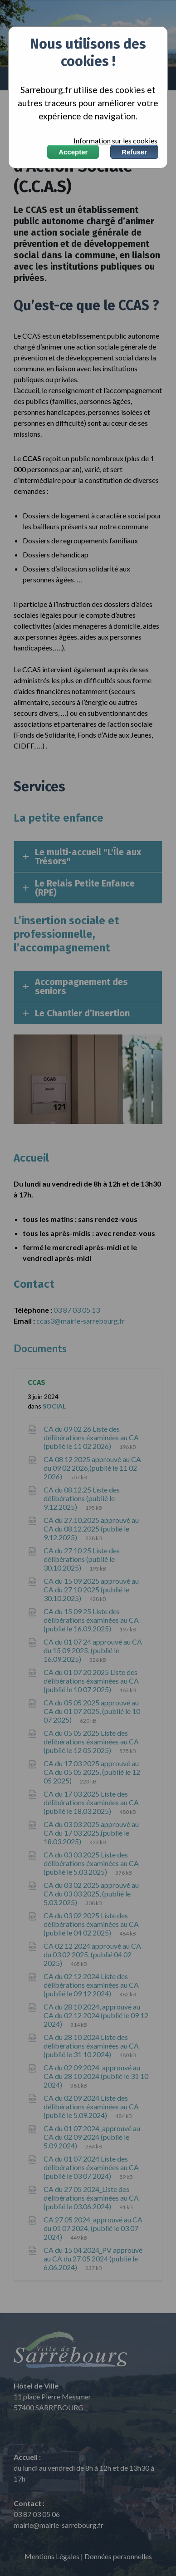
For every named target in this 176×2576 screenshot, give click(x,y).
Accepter (73, 152)
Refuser (134, 152)
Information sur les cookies (115, 141)
